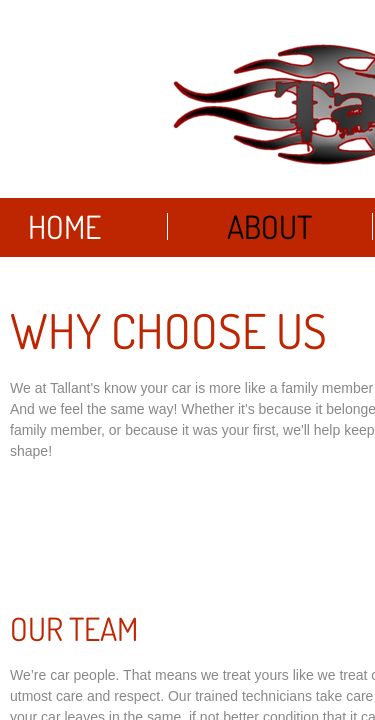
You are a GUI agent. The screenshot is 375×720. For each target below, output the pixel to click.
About (269, 226)
